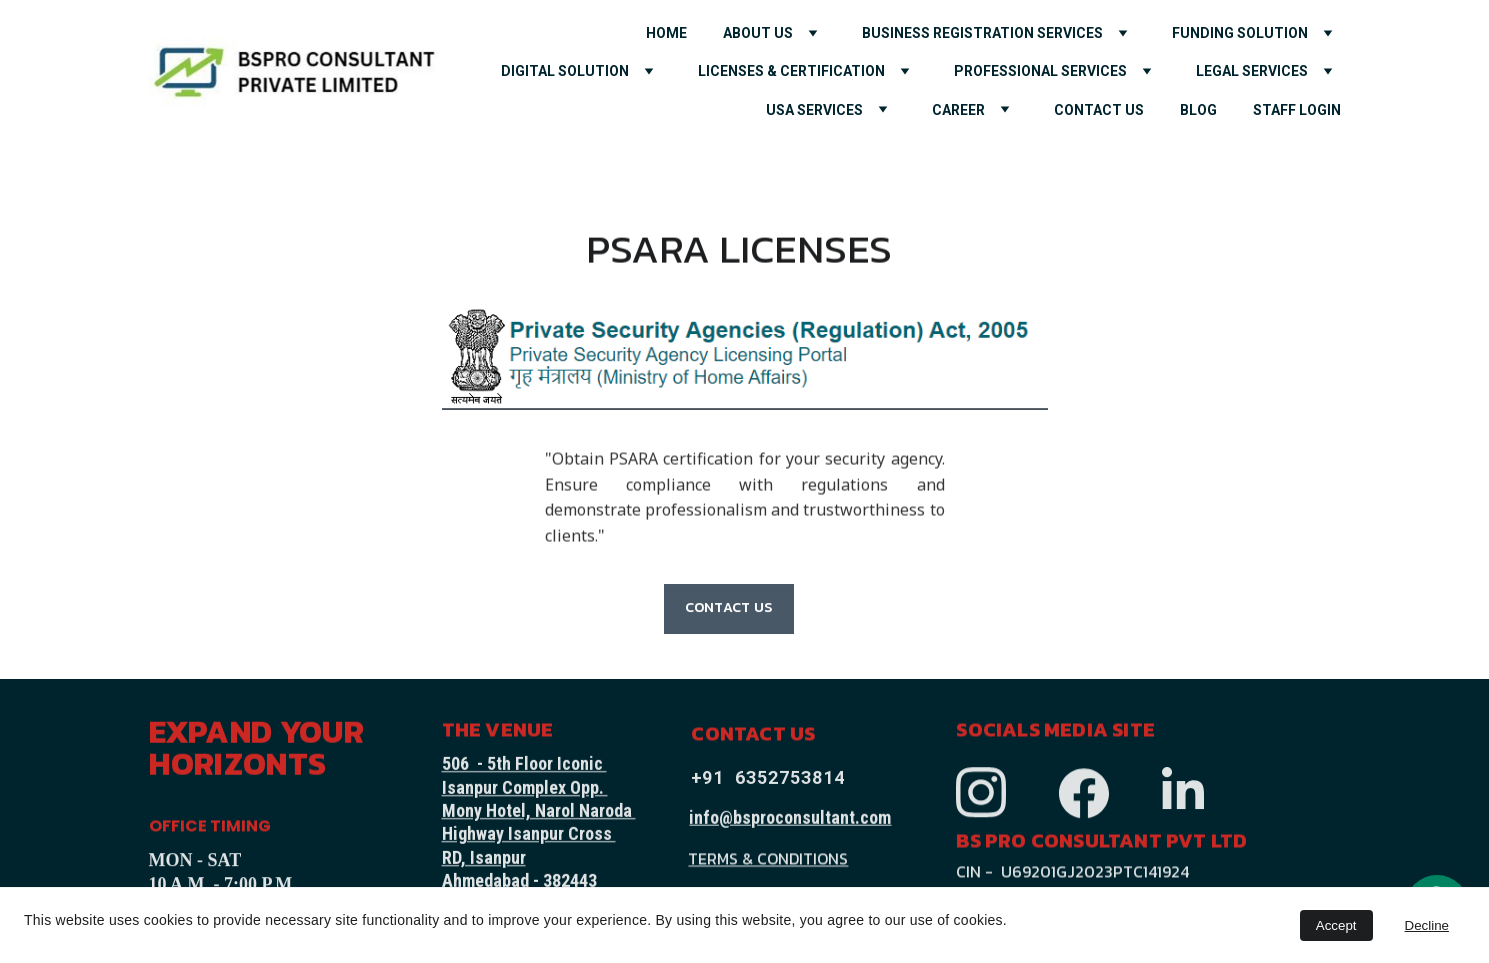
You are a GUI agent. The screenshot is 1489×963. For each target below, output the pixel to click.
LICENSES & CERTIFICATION (791, 71)
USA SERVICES (814, 110)
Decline (1427, 925)
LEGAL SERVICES (1252, 71)
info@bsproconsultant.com (790, 818)
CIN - (976, 873)
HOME (666, 33)
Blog (1198, 110)
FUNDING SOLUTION (1240, 33)
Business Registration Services (982, 33)
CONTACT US (1099, 110)
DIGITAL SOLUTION (565, 71)
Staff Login (1297, 110)
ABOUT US (758, 33)
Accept (1336, 925)
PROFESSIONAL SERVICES (1040, 71)
